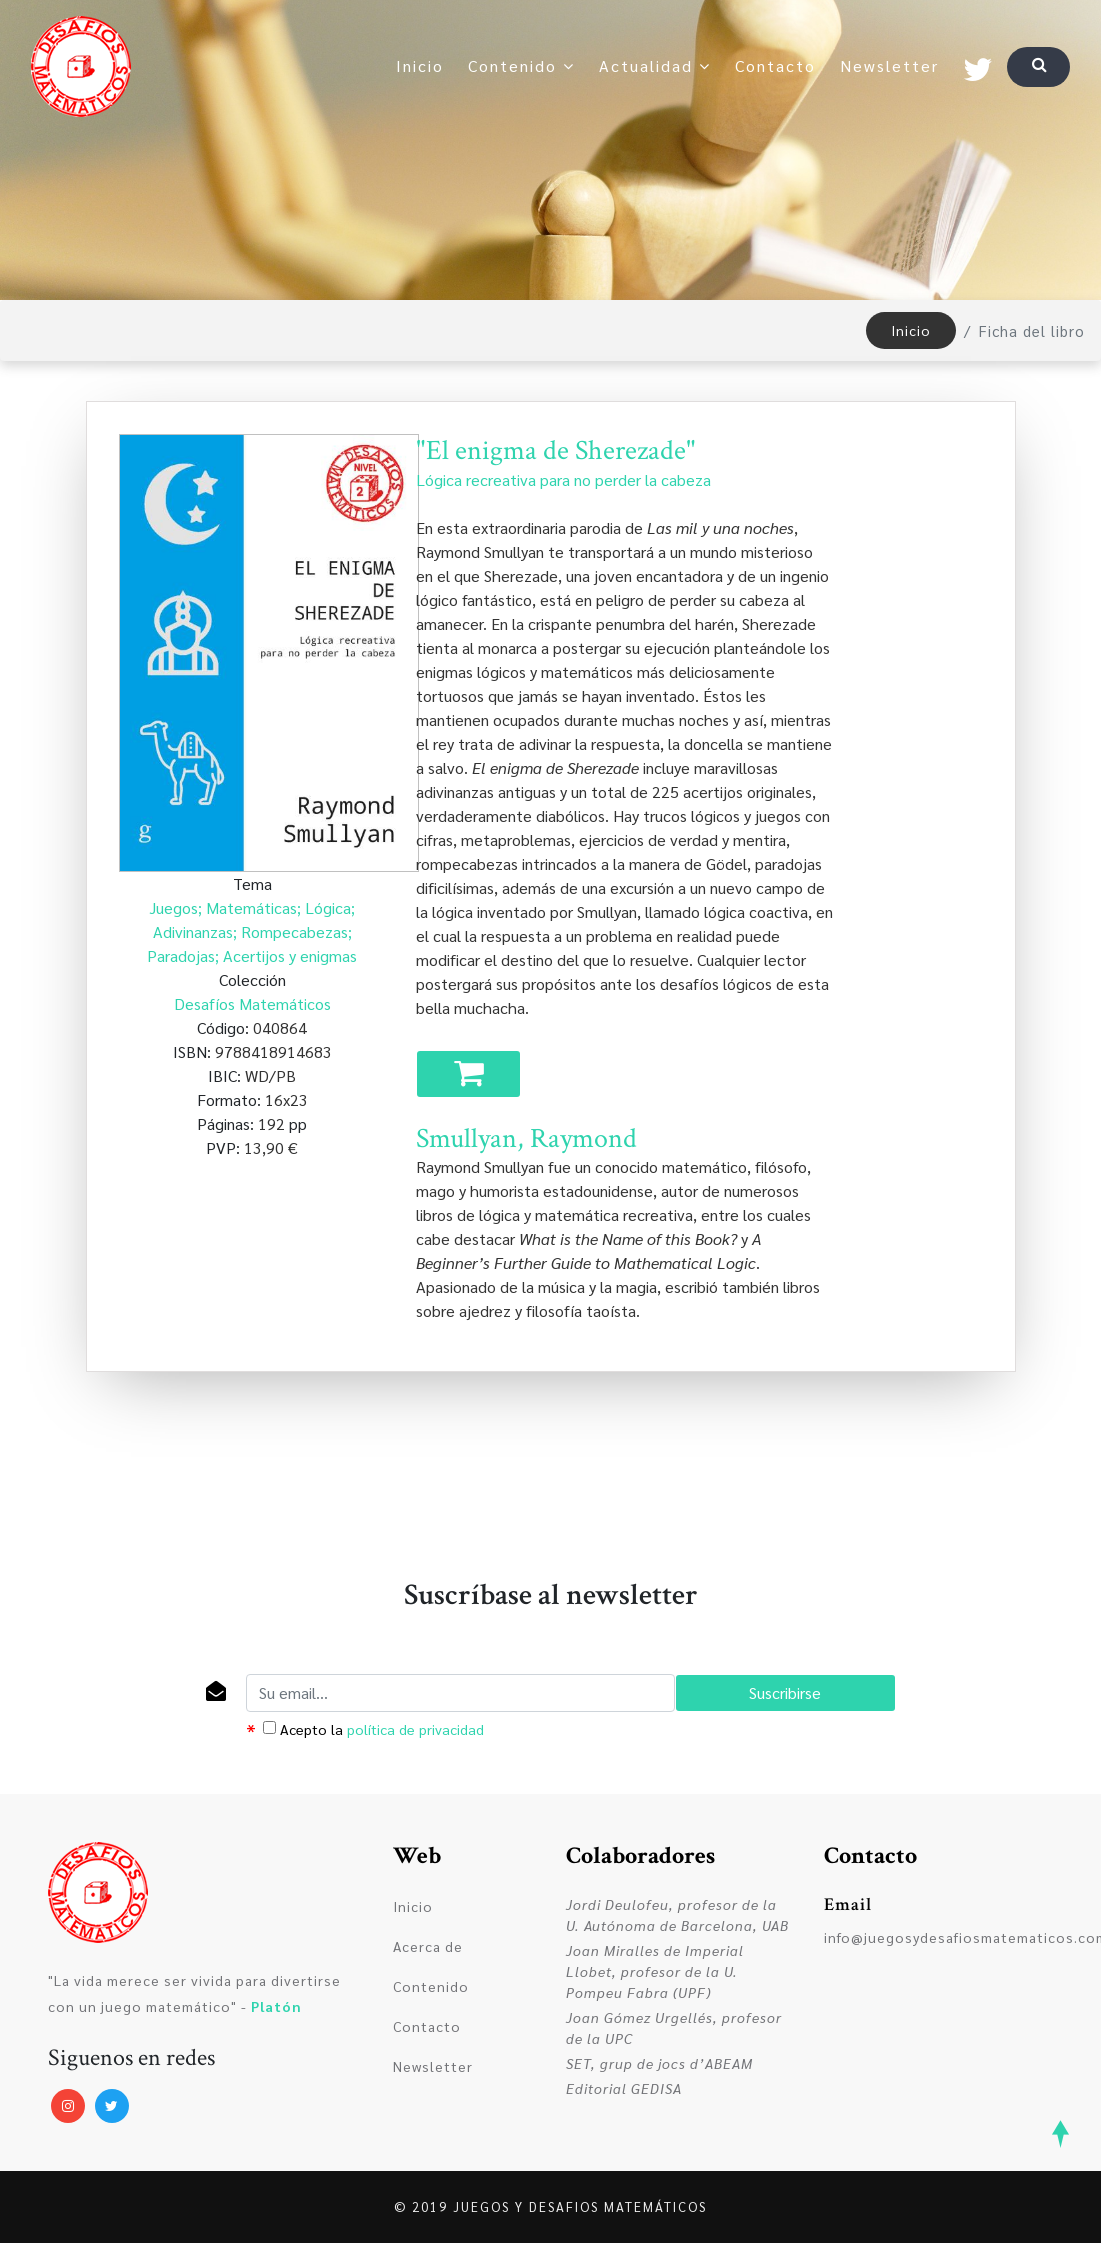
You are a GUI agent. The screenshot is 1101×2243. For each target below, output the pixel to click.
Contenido (521, 65)
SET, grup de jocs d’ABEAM (659, 2063)
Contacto (775, 65)
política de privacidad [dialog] (415, 1728)
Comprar (469, 1077)
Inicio (420, 65)
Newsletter (889, 65)
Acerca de (428, 1946)
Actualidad (655, 65)
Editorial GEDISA (624, 2088)
